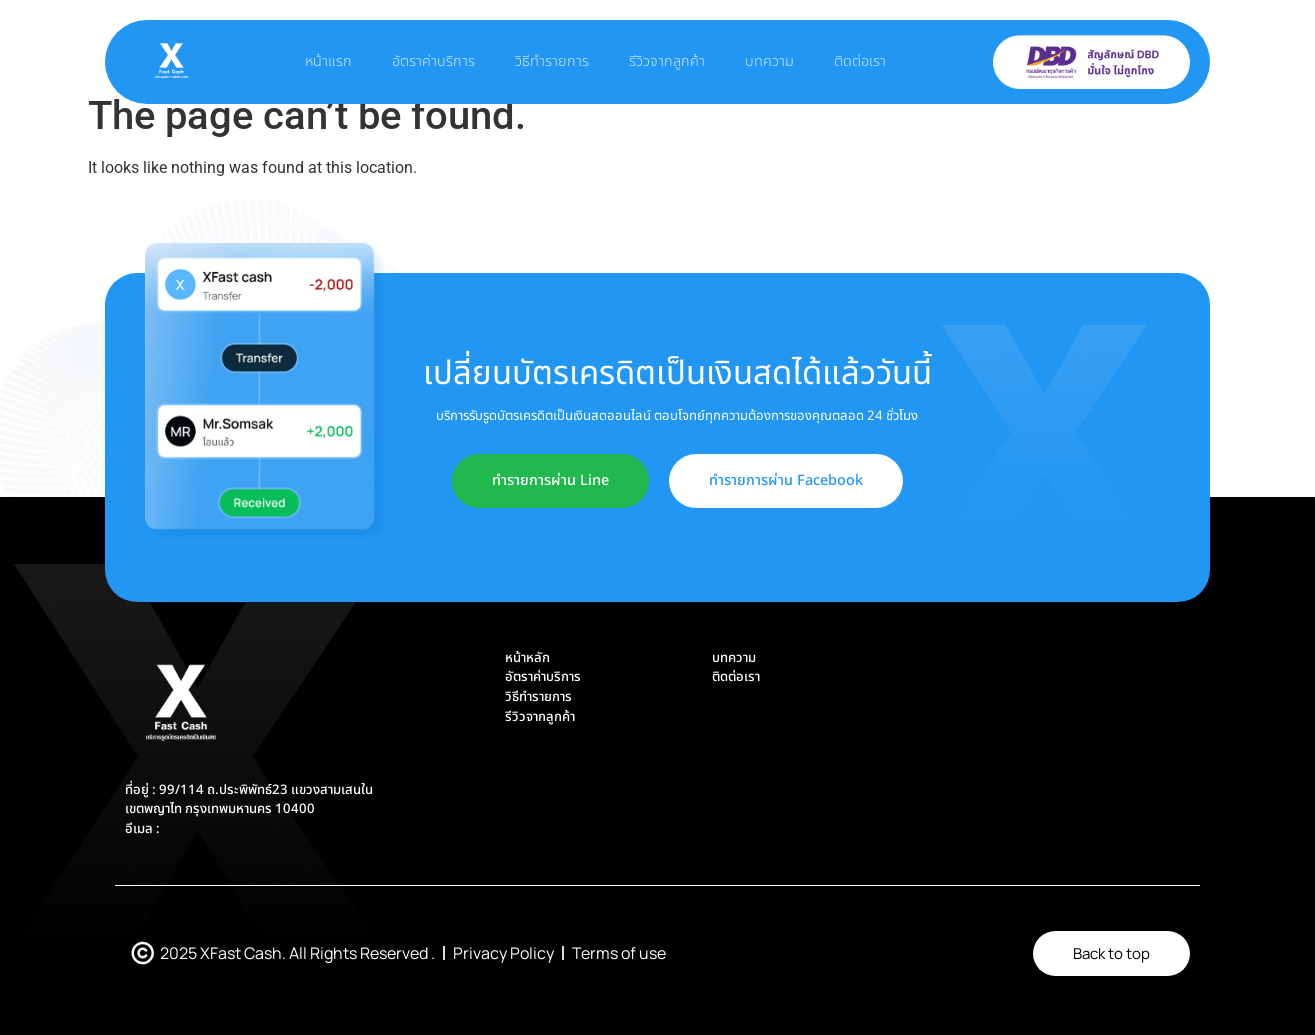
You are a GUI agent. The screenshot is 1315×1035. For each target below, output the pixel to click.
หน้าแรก (328, 62)
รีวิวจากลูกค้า (667, 62)
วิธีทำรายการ (552, 62)
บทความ (769, 62)
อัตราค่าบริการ (433, 62)
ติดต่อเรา (860, 62)
